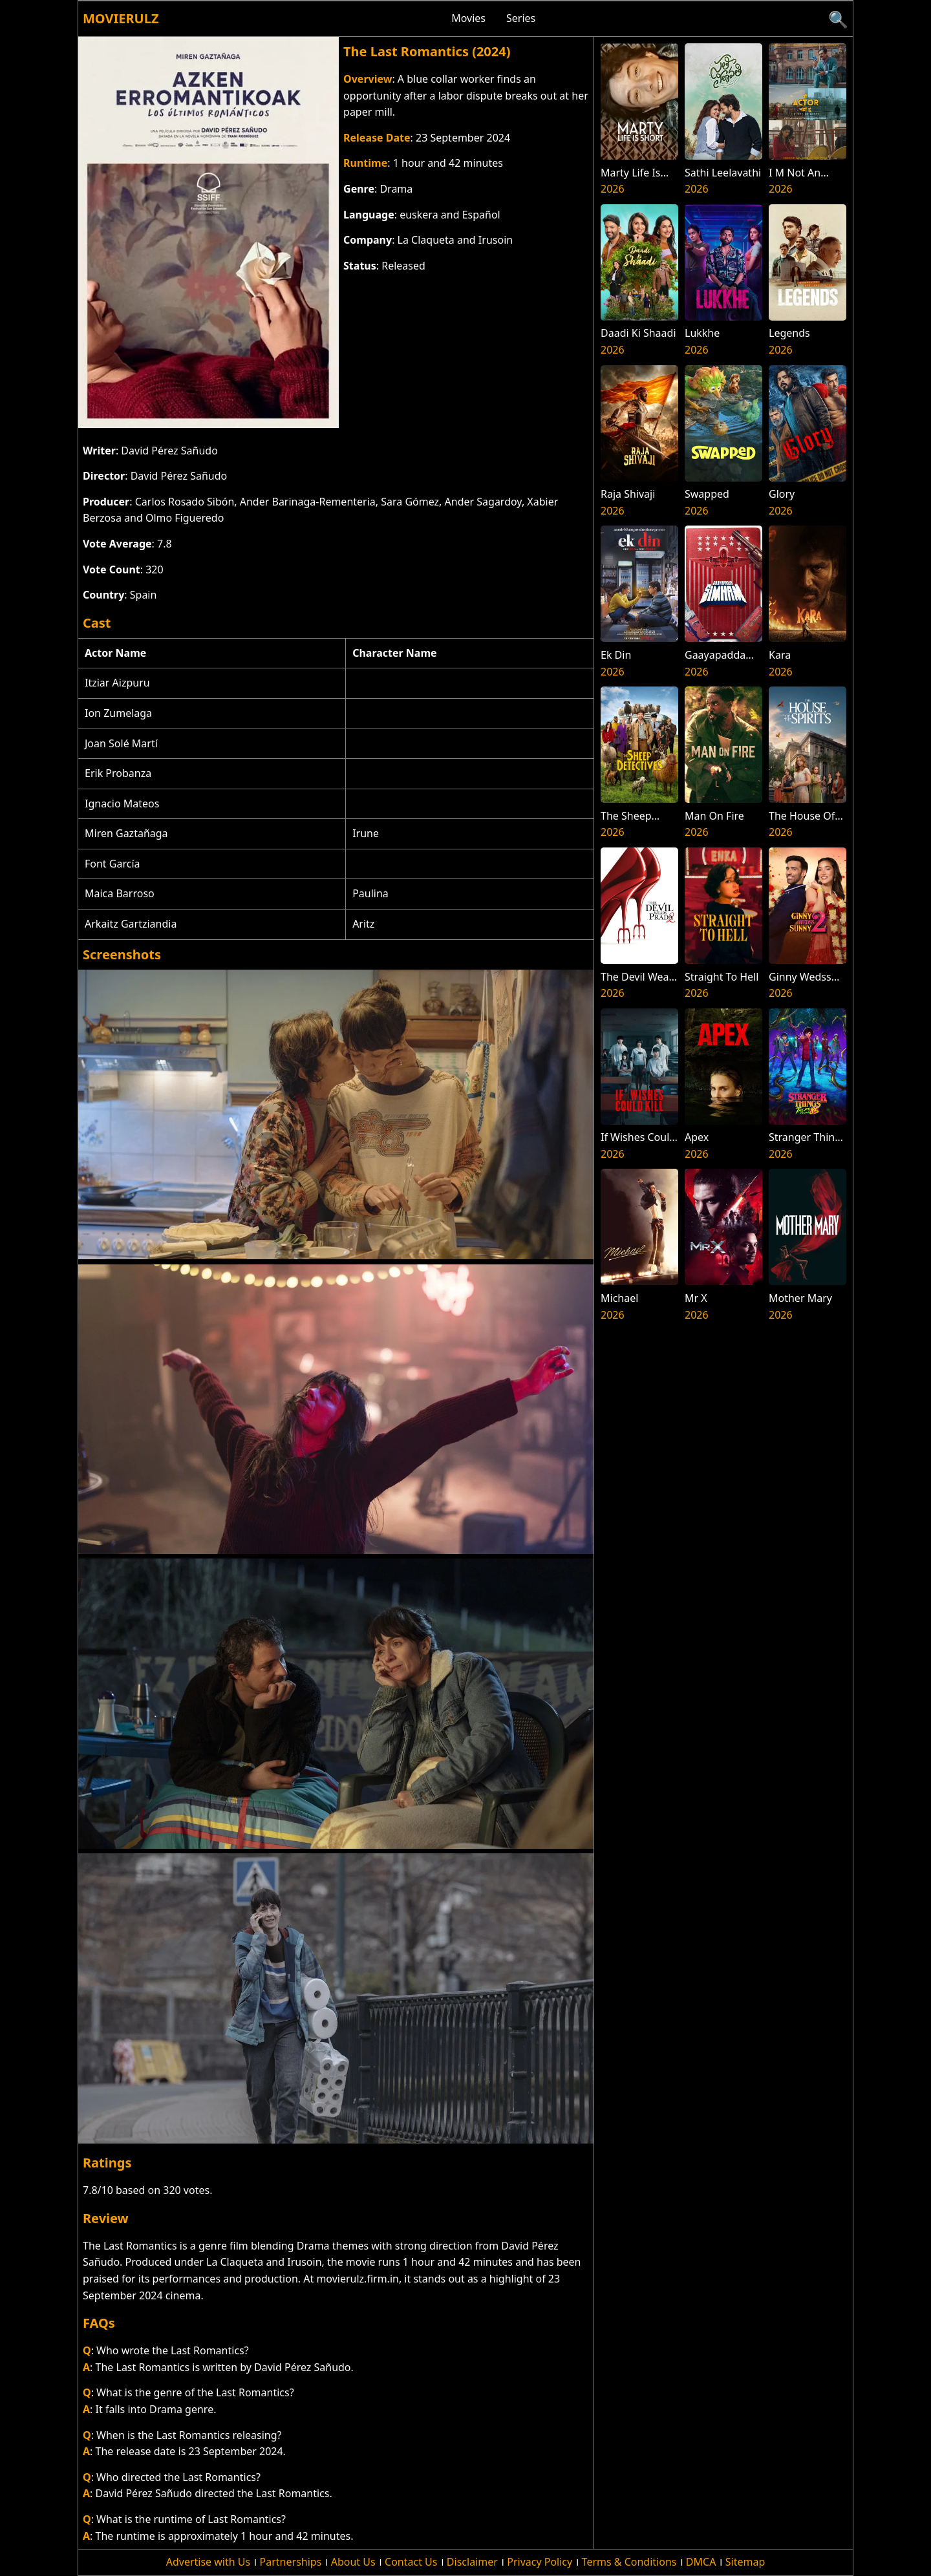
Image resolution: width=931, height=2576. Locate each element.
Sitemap (745, 2562)
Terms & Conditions (629, 2562)
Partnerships (291, 2562)
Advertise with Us (208, 2562)
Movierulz (120, 18)
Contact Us (411, 2562)
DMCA (701, 2562)
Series (520, 18)
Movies (468, 18)
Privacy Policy (539, 2562)
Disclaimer (472, 2562)
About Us (353, 2562)
